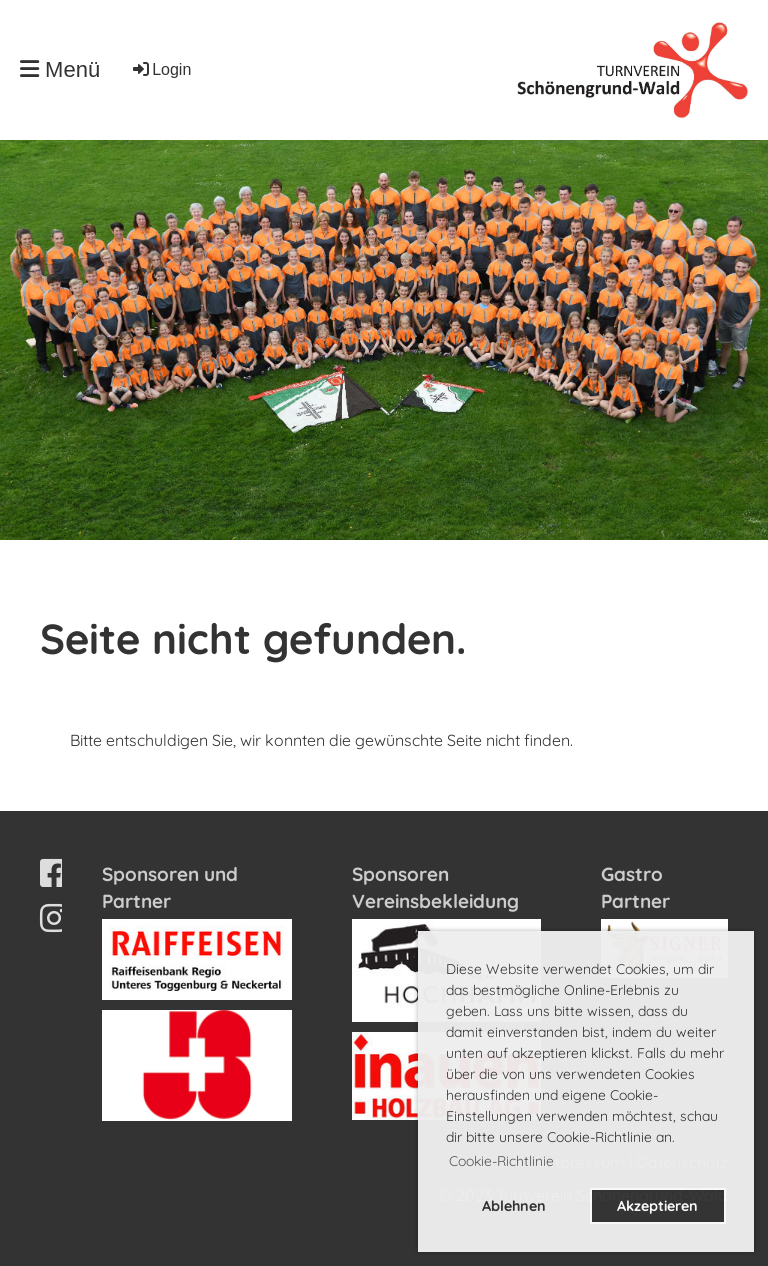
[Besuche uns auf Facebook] (54, 873)
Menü (60, 69)
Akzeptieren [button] (657, 1206)
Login (160, 69)
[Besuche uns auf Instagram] (54, 918)
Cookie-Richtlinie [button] (501, 1161)
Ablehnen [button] (514, 1206)
